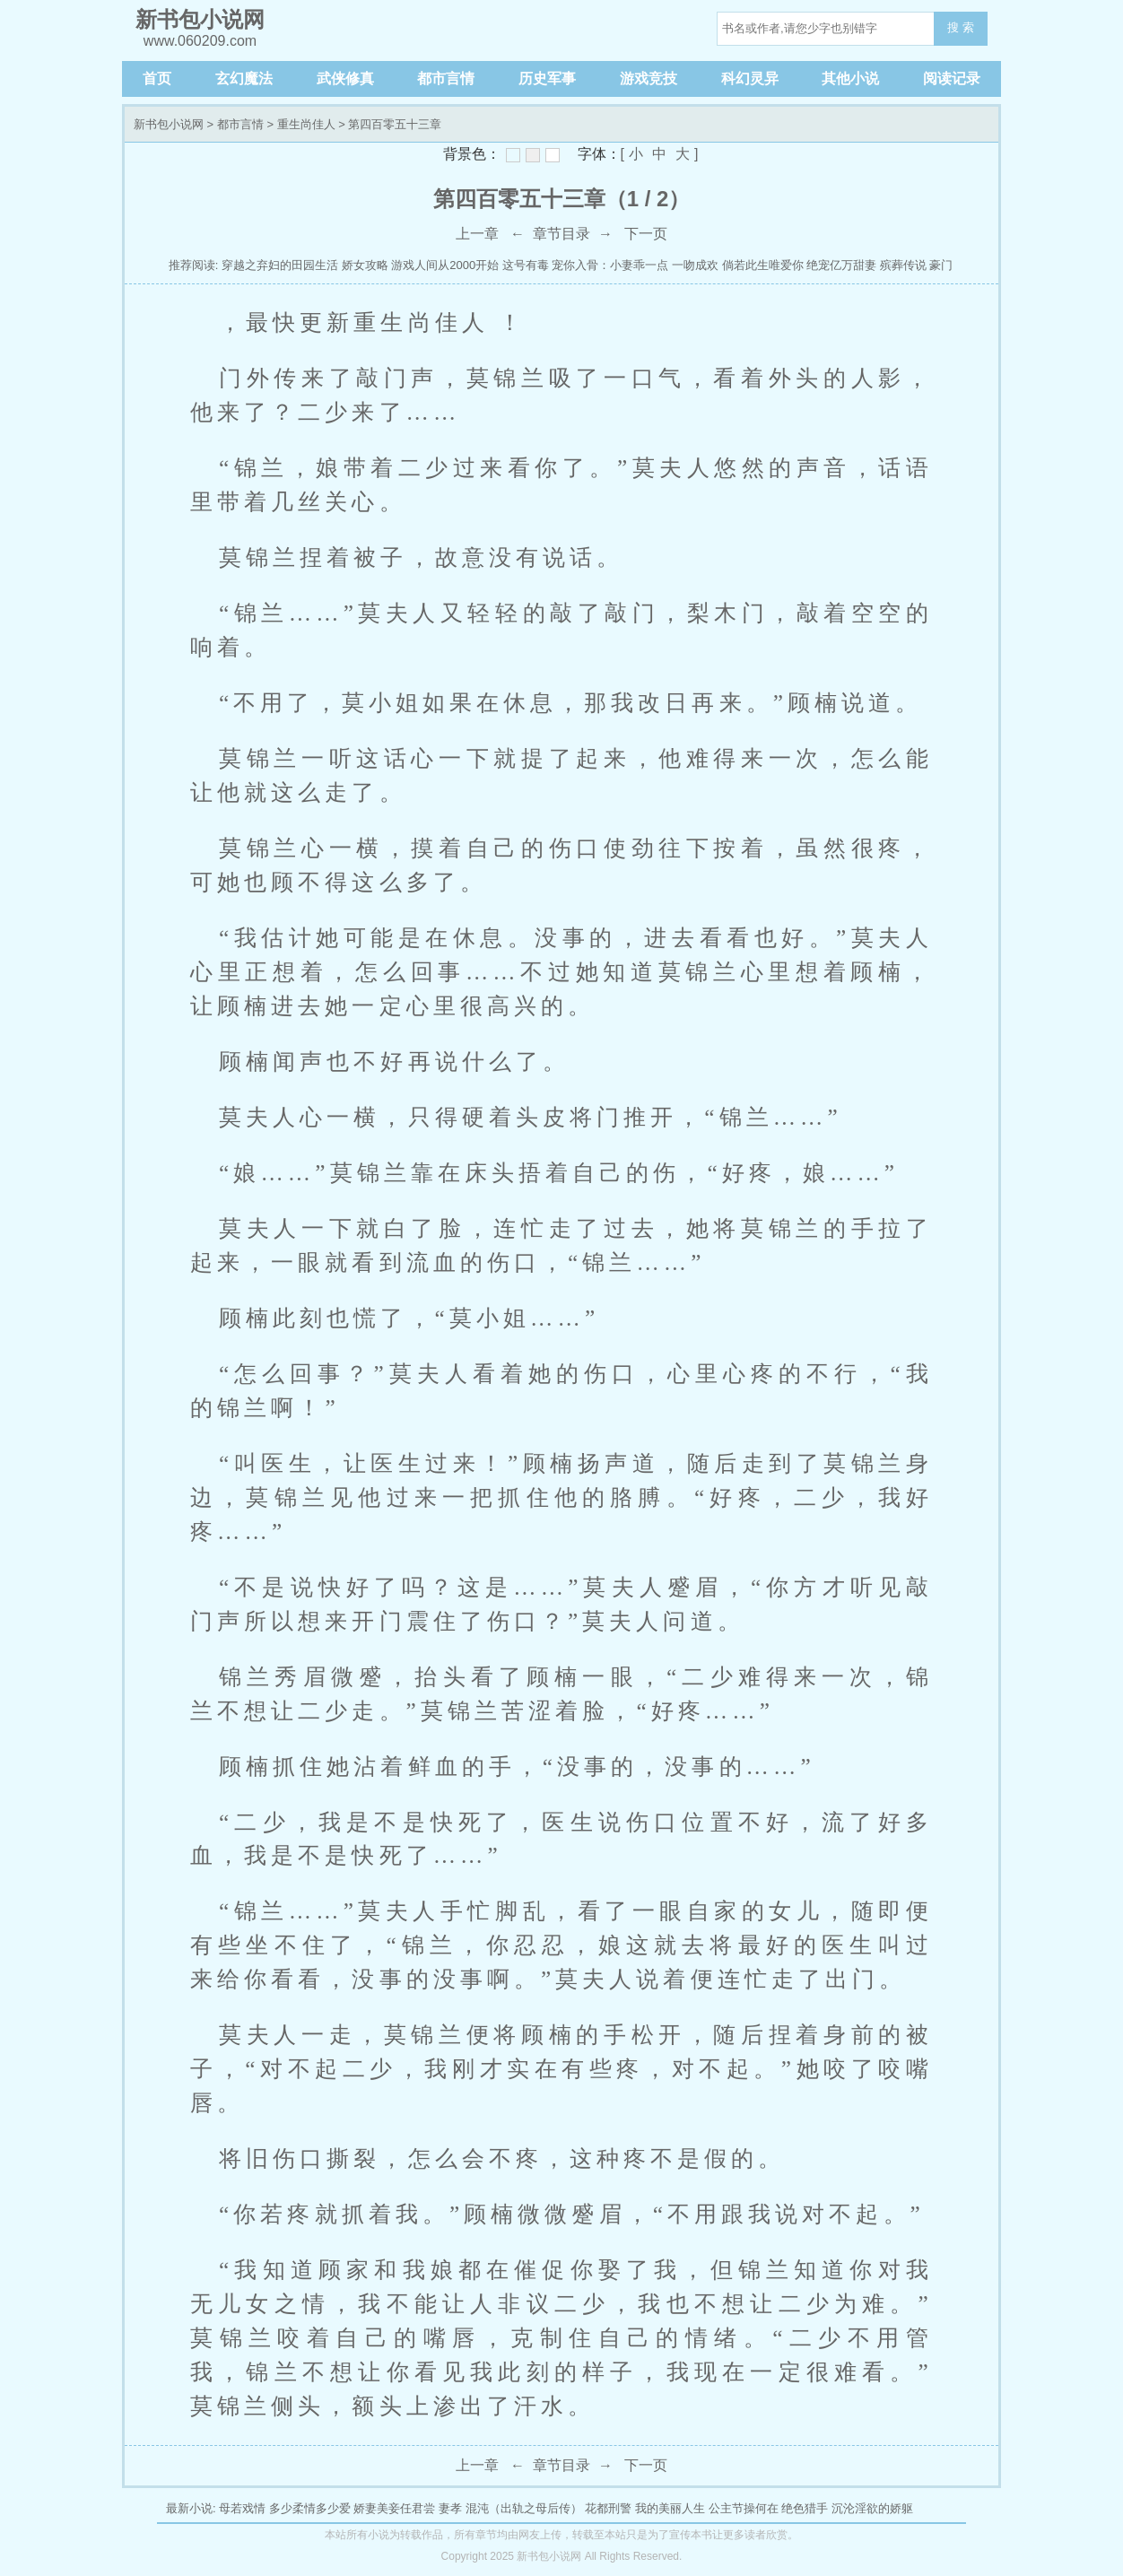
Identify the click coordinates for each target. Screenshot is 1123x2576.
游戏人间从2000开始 (445, 265)
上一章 (477, 233)
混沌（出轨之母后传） (524, 2508)
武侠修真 (345, 78)
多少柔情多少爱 (310, 2508)
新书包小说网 (169, 124)
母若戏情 (242, 2508)
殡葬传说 (903, 265)
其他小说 (850, 78)
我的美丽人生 (670, 2508)
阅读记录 (951, 78)
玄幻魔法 (244, 78)
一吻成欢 (695, 265)
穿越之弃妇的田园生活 (280, 265)
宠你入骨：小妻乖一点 (610, 265)
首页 (157, 78)
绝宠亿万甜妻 (841, 265)
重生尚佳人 (306, 124)
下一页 (645, 233)
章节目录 (561, 233)
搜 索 (960, 27)
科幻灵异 (750, 78)
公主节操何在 (744, 2508)
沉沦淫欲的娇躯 (872, 2508)
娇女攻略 (365, 265)
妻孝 (450, 2508)
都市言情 (445, 78)
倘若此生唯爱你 (763, 265)
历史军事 (547, 78)
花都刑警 (608, 2508)
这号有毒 (525, 265)
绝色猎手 (804, 2508)
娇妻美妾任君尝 (394, 2508)
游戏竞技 (648, 78)
